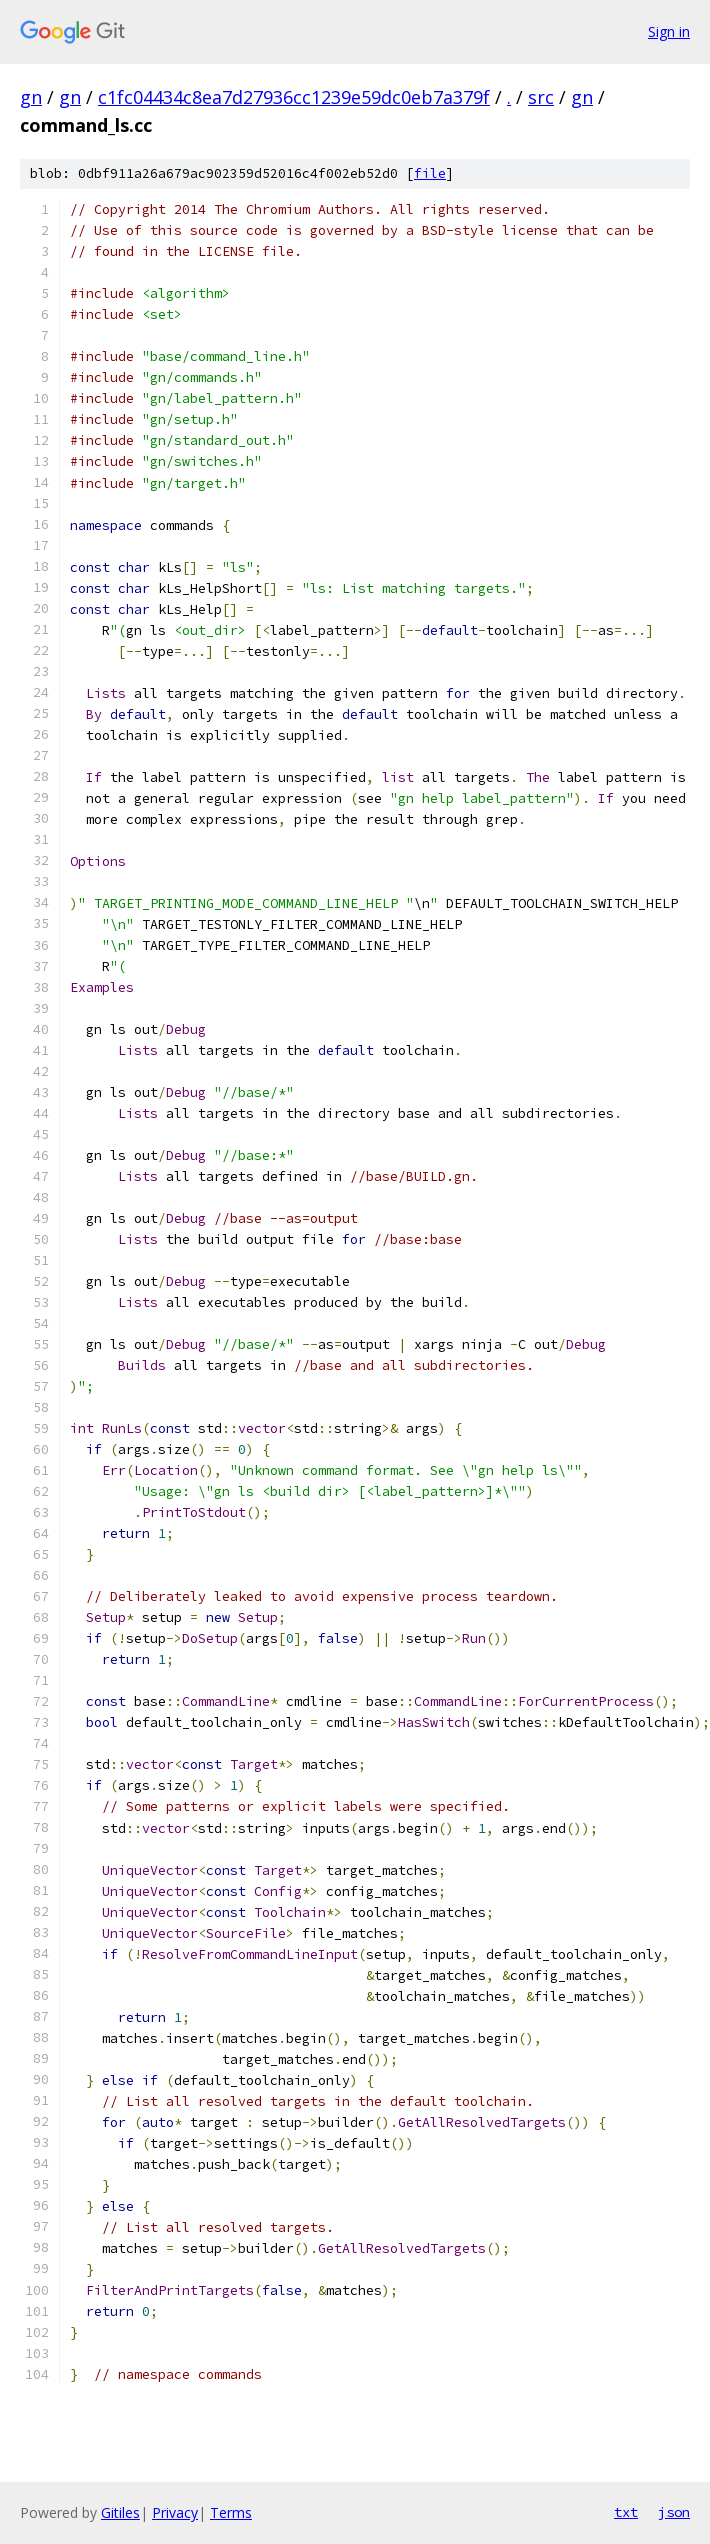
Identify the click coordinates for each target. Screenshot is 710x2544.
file (430, 173)
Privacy (175, 2512)
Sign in (669, 31)
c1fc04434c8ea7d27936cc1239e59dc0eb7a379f (294, 97)
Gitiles (120, 2512)
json (674, 2512)
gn (31, 97)
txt (626, 2512)
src (541, 97)
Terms (231, 2512)
